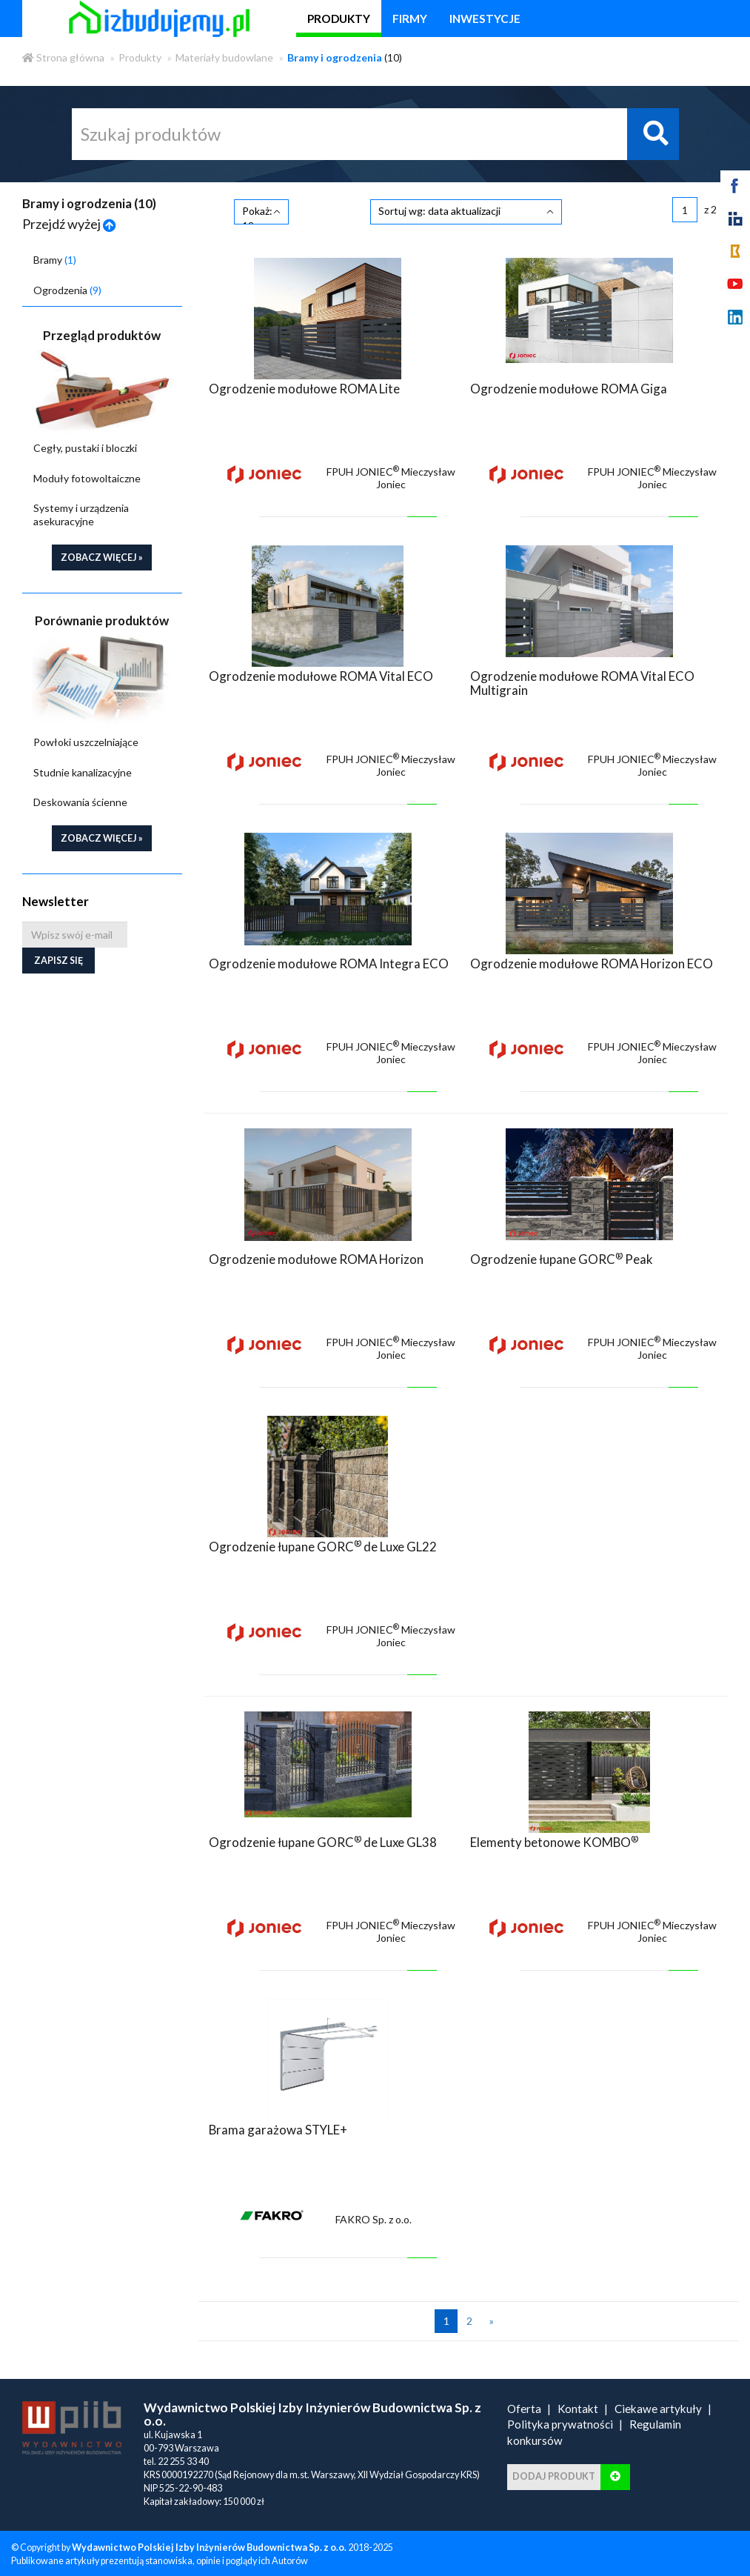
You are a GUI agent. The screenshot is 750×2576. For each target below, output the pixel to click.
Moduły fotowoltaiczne (87, 478)
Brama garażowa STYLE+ (278, 2127)
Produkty (139, 57)
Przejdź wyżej (69, 224)
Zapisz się (58, 960)
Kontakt (578, 2406)
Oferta (524, 2406)
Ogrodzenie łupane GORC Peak (561, 1257)
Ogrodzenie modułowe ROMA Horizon (316, 1257)
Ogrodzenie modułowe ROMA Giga (568, 386)
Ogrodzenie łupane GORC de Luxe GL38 (323, 1840)
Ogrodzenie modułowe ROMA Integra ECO (329, 961)
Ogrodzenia (67, 290)
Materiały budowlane (224, 57)
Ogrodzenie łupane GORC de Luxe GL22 (323, 1544)
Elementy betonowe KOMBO (554, 1840)
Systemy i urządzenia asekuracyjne (81, 514)
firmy (409, 18)
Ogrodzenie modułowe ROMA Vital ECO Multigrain (582, 680)
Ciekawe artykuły (658, 2406)
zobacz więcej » (102, 557)
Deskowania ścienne (80, 802)
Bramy (54, 259)
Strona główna (63, 57)
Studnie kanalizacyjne (82, 772)
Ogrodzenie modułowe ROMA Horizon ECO (591, 961)
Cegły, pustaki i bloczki (85, 448)
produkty (338, 18)
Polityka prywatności (560, 2422)
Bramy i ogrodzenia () (89, 203)
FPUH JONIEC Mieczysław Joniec (391, 475)
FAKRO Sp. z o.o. (373, 2217)
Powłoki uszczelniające (85, 742)
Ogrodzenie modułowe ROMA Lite (304, 386)
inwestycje (484, 18)
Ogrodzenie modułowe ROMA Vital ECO (321, 674)
